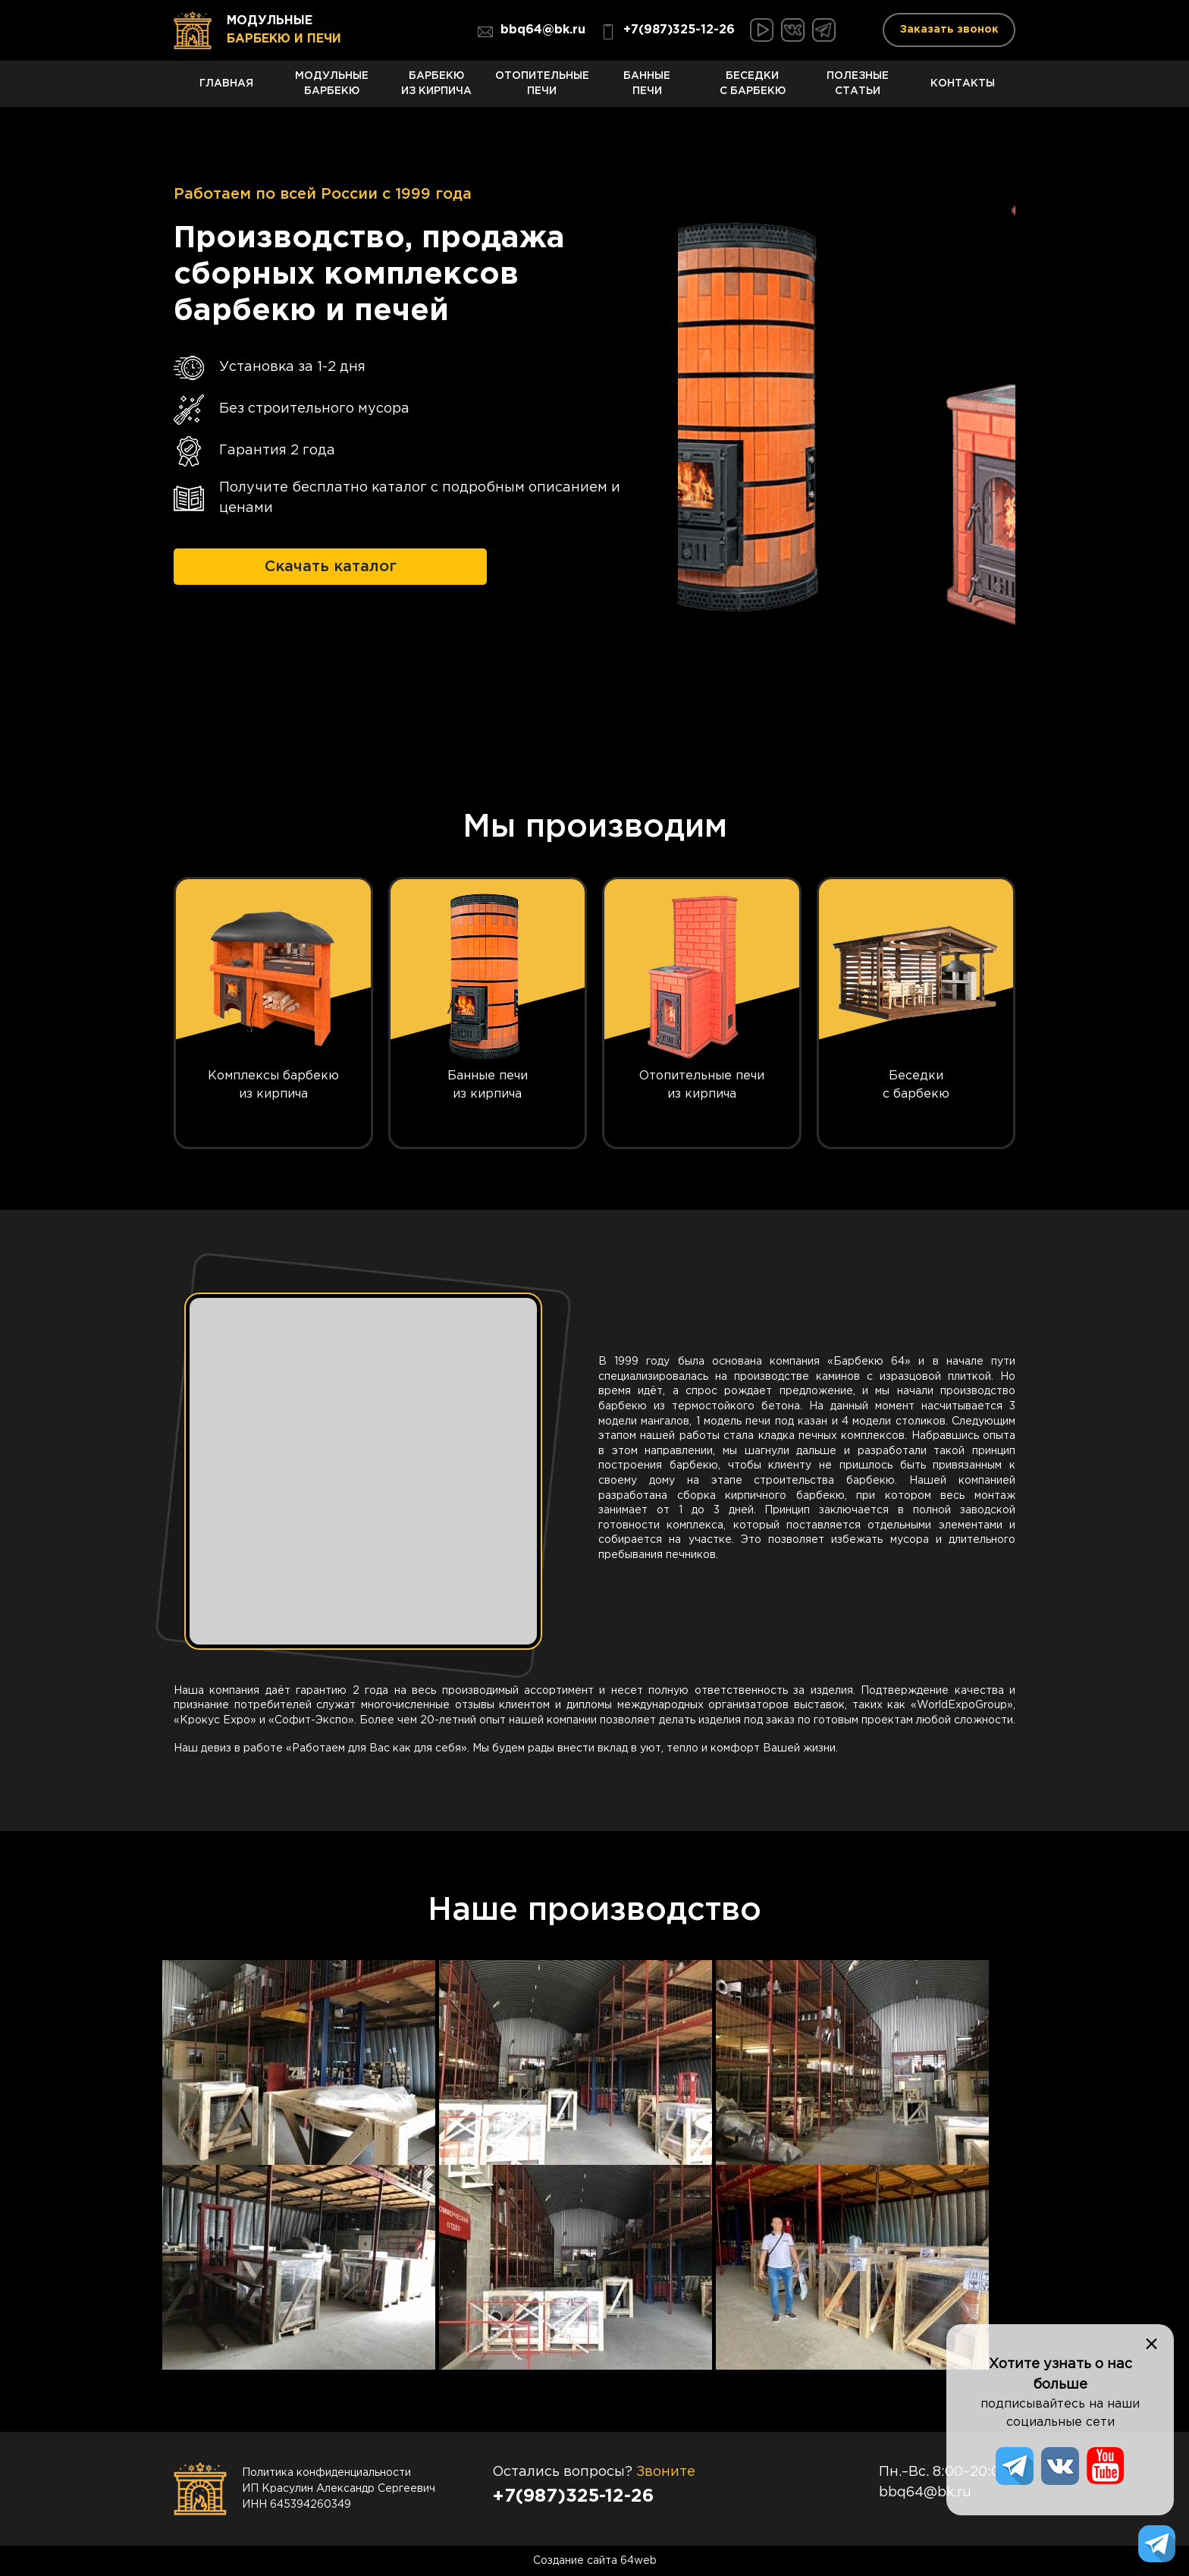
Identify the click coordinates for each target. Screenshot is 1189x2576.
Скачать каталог (331, 565)
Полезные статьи (858, 88)
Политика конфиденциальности (326, 2472)
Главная (226, 91)
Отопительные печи (541, 88)
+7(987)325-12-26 (668, 31)
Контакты (962, 91)
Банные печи (647, 88)
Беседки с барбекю (752, 88)
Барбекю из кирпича (437, 88)
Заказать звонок (949, 29)
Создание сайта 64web (595, 2560)
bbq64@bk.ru (531, 31)
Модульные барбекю (331, 88)
